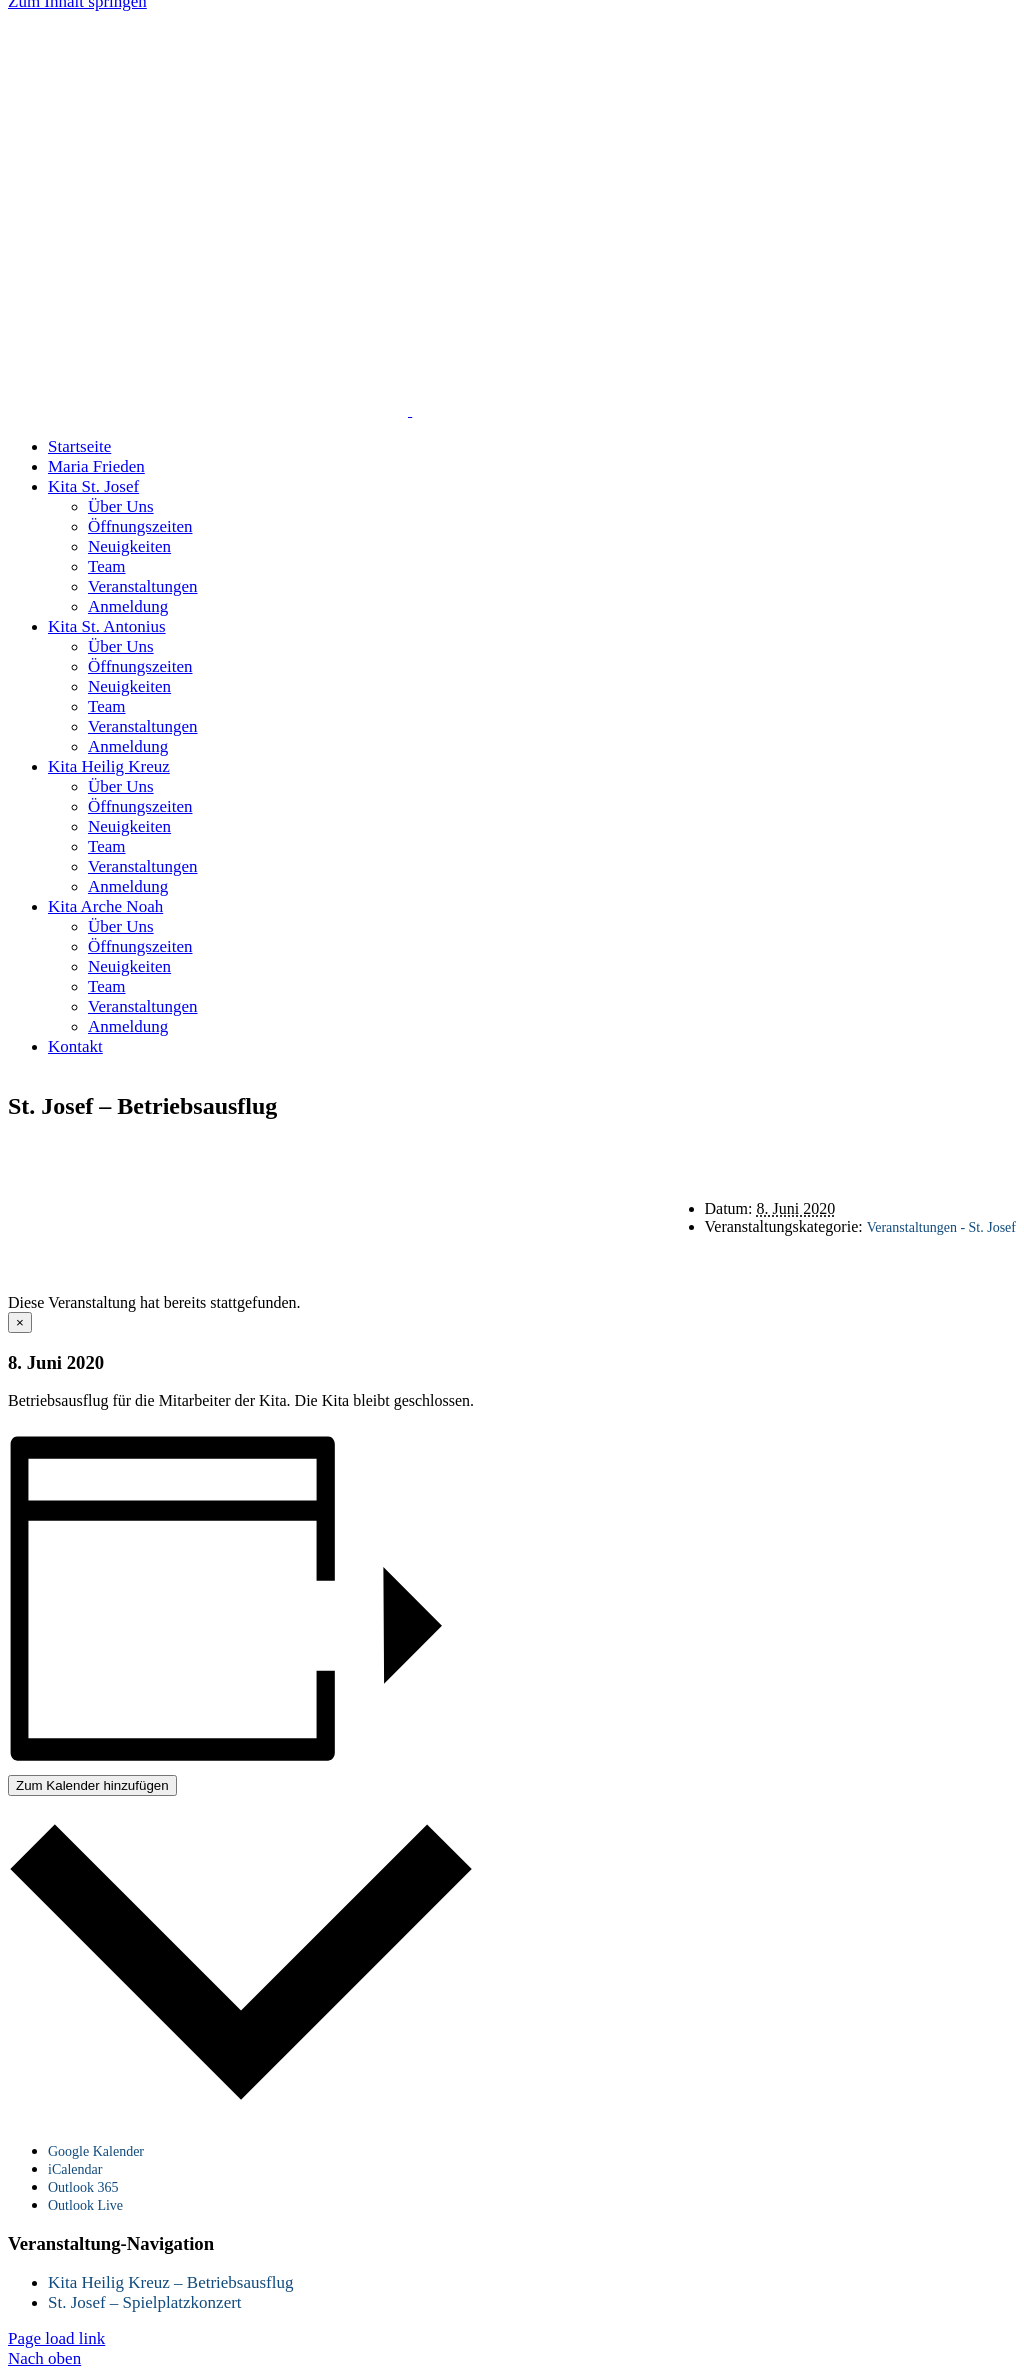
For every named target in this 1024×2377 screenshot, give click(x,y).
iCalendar (75, 2169)
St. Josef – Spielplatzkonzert (145, 2302)
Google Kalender (96, 2151)
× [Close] (20, 1322)
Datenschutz (513, 1184)
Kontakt (550, 1166)
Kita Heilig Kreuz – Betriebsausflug (171, 2282)
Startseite (550, 1148)
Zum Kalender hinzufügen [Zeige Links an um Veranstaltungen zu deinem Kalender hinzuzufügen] (92, 1785)
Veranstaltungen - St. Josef (941, 1227)
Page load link (56, 2338)
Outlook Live (85, 2205)
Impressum (628, 1184)
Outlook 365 (83, 2187)
